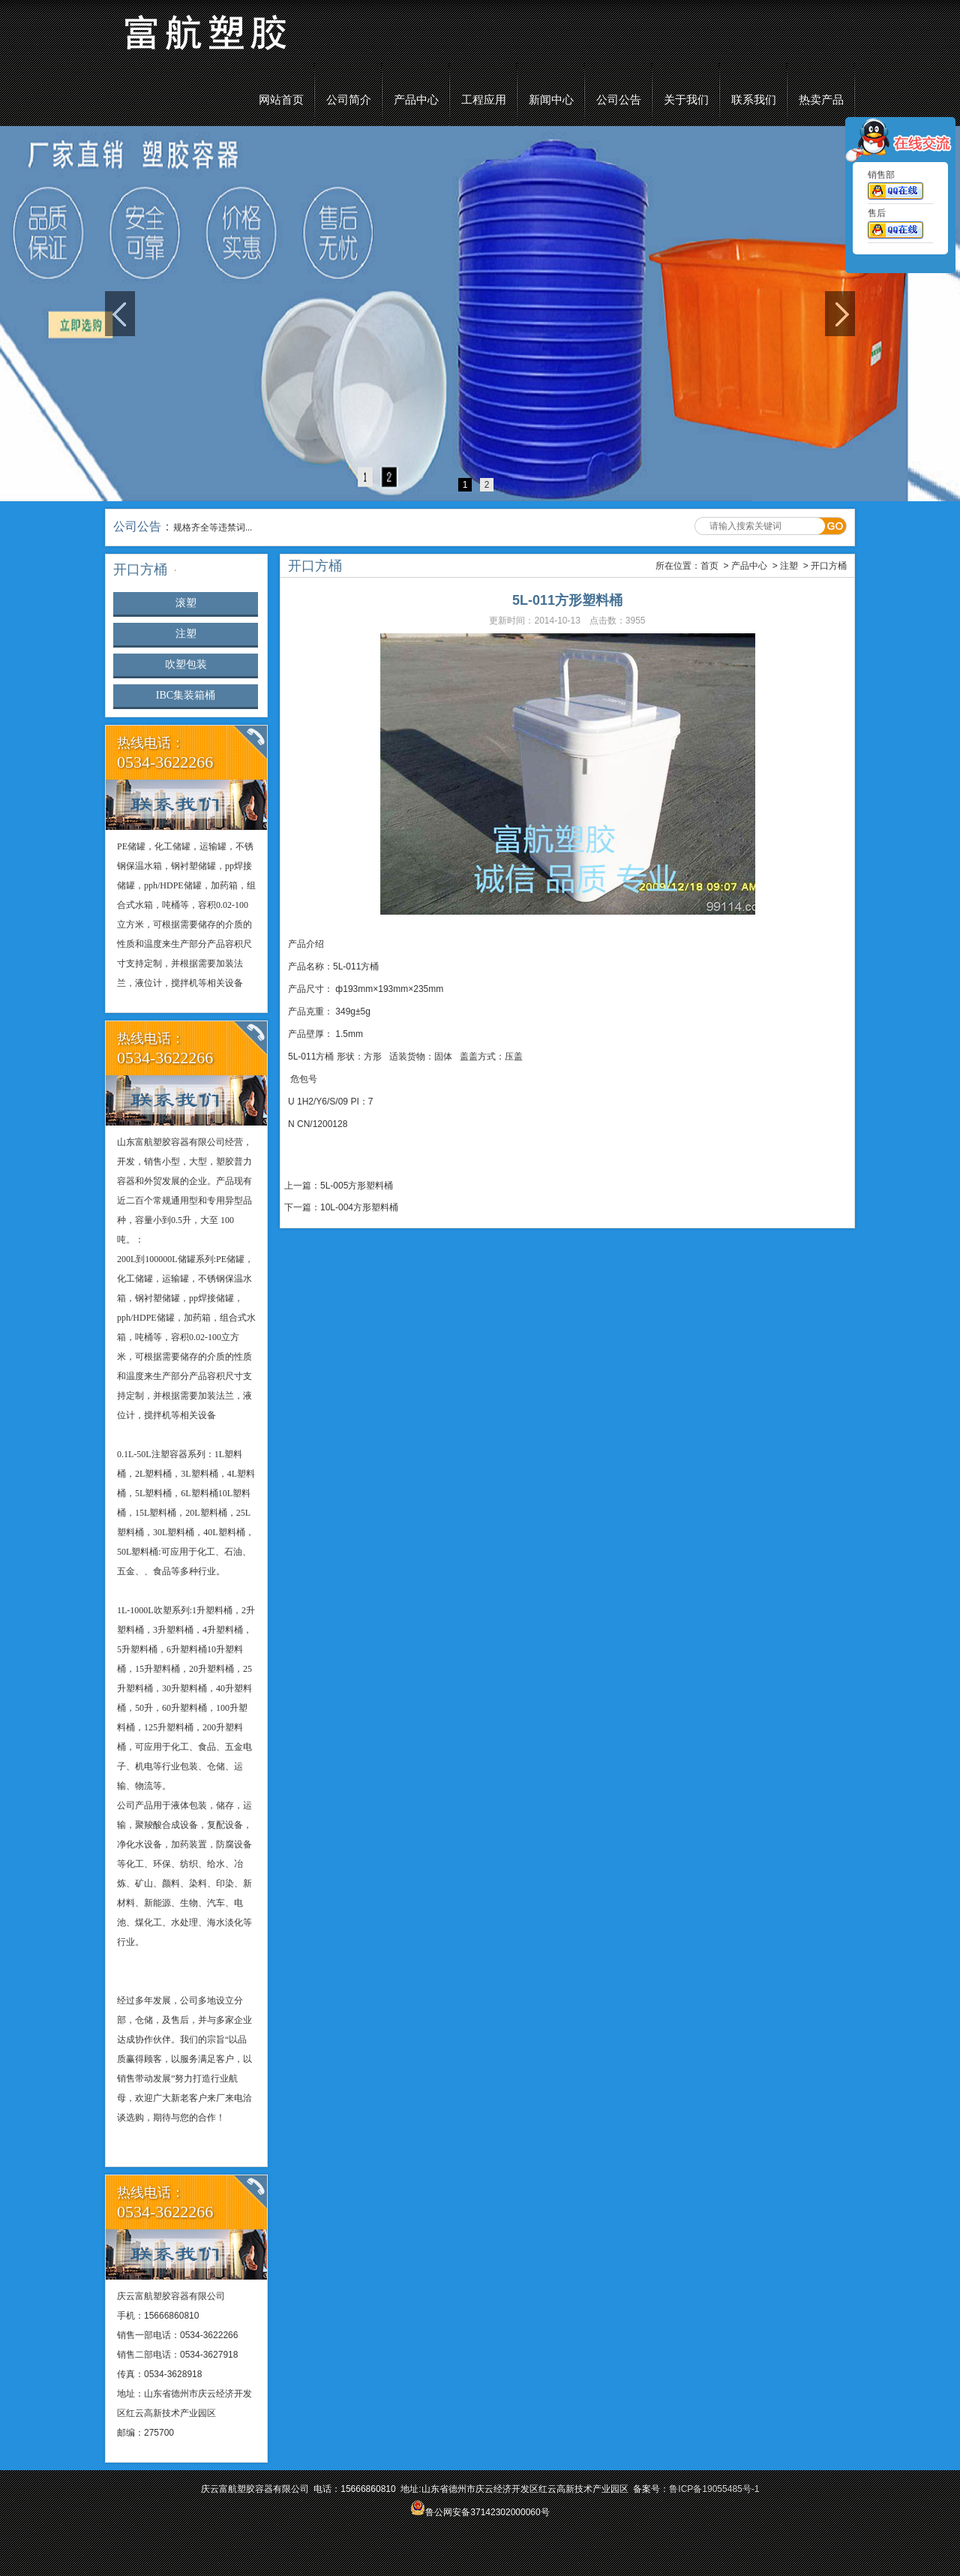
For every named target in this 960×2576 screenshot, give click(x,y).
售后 (895, 226)
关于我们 (686, 100)
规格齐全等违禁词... (212, 527)
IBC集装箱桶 (185, 695)
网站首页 (281, 100)
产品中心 (416, 100)
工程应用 (483, 100)
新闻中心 (551, 100)
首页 (709, 566)
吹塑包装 (186, 664)
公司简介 (348, 100)
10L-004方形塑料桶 (359, 1207)
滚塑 (186, 603)
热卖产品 (821, 100)
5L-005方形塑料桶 (356, 1185)
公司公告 (618, 100)
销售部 (895, 187)
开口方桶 (829, 566)
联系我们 (753, 100)
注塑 (186, 633)
